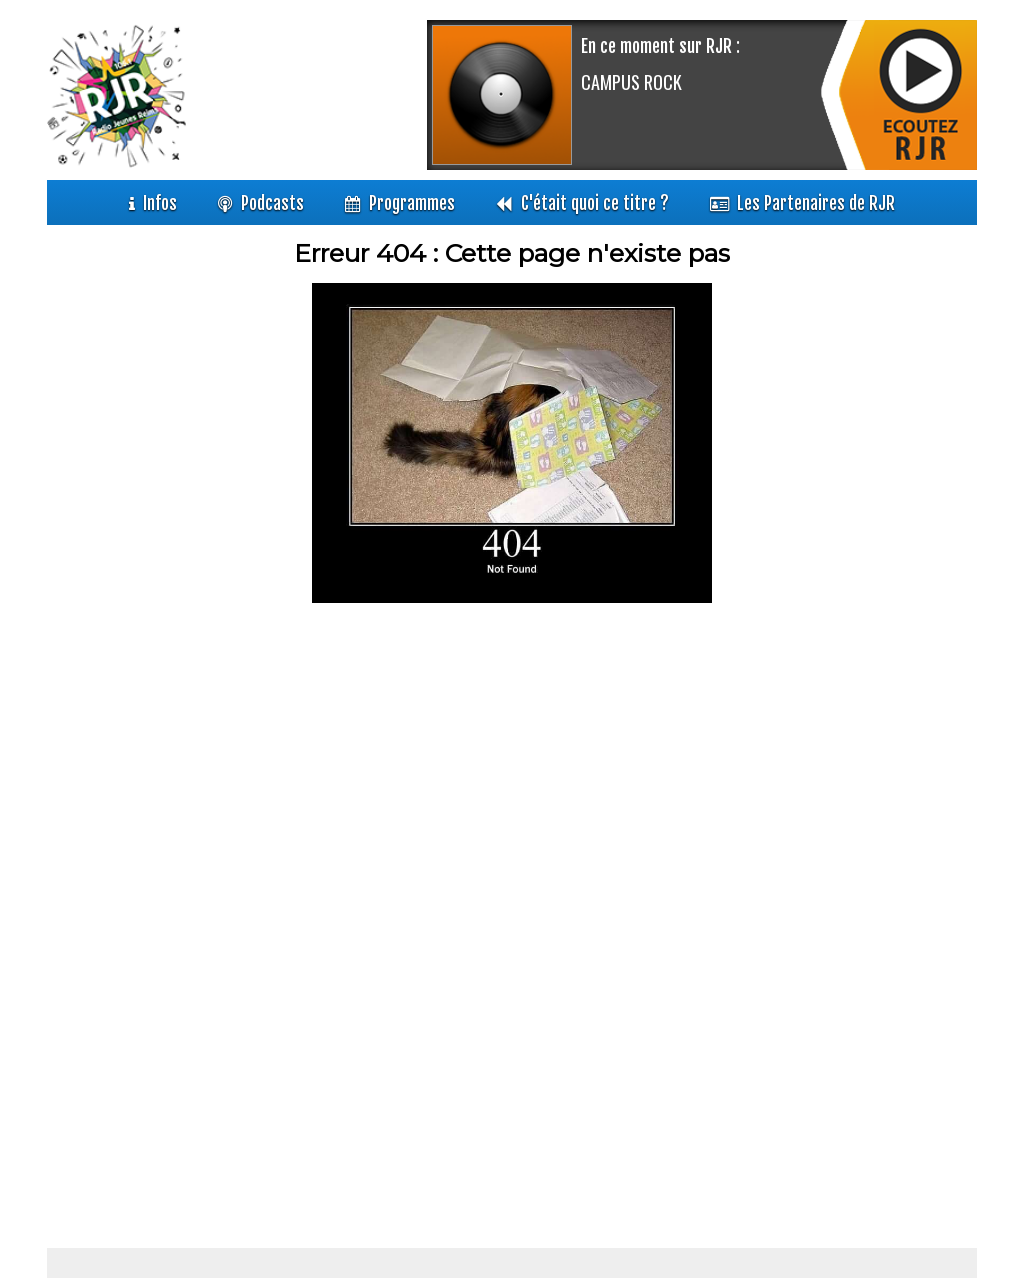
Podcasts (272, 204)
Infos (160, 204)
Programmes (412, 204)
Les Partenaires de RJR (816, 204)
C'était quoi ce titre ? (595, 204)
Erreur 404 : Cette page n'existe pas (512, 253)
